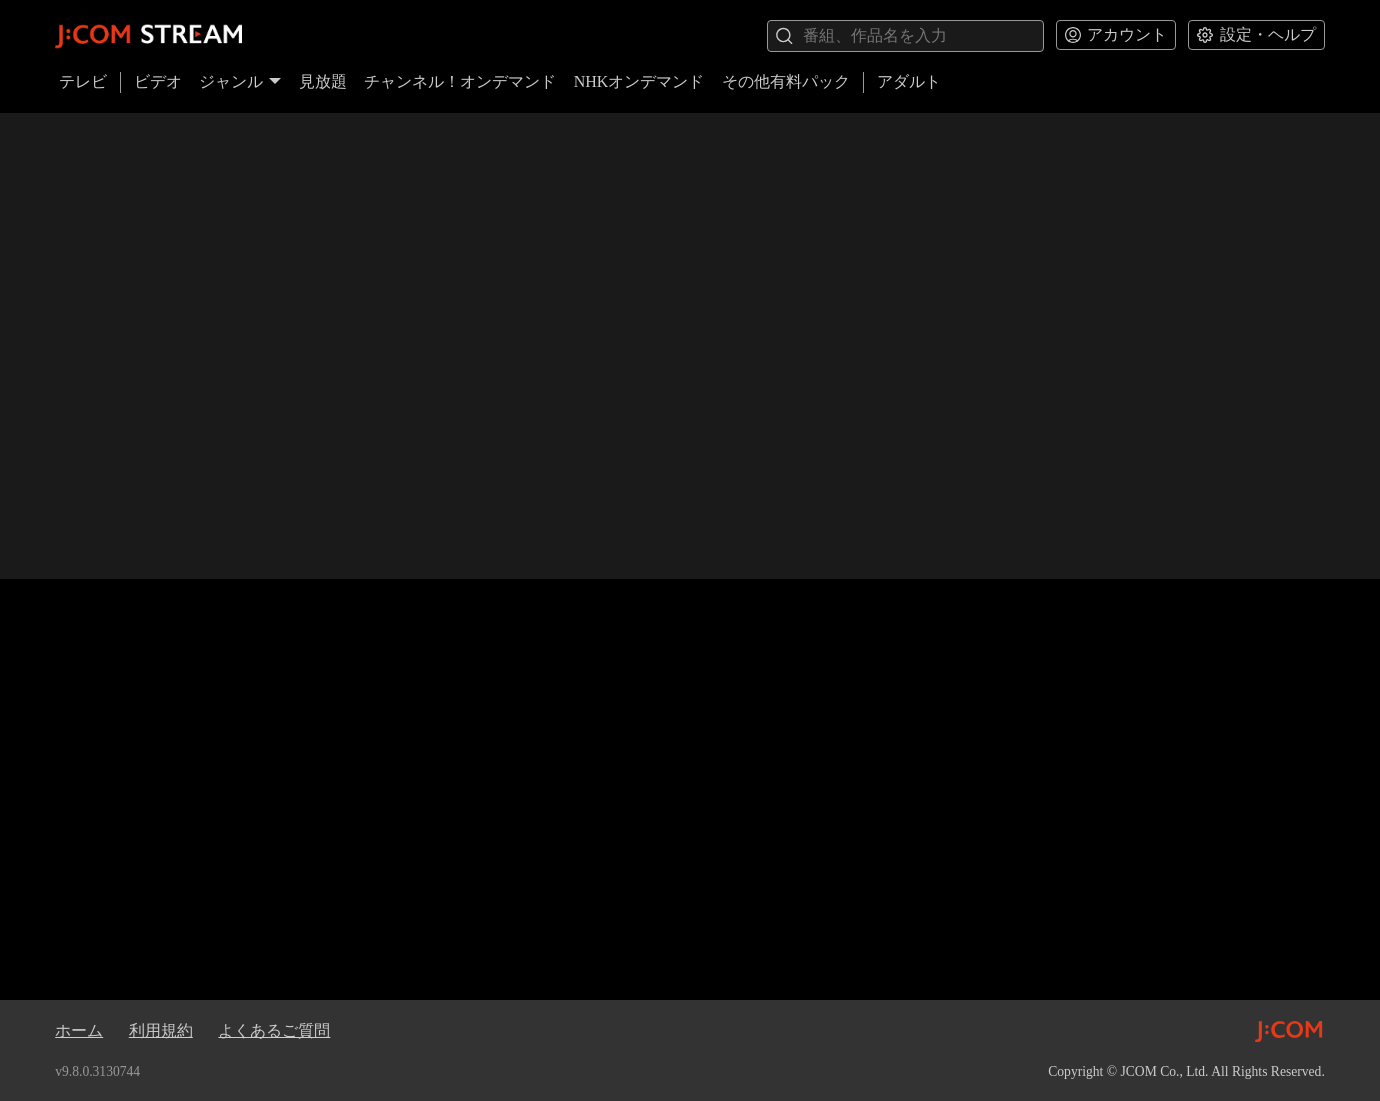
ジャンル (240, 81)
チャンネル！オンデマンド (460, 81)
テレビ (83, 81)
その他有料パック (786, 81)
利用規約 (161, 1030)
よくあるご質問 (274, 1030)
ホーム (79, 1030)
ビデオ (158, 81)
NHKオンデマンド (639, 81)
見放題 (323, 81)
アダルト (909, 81)
